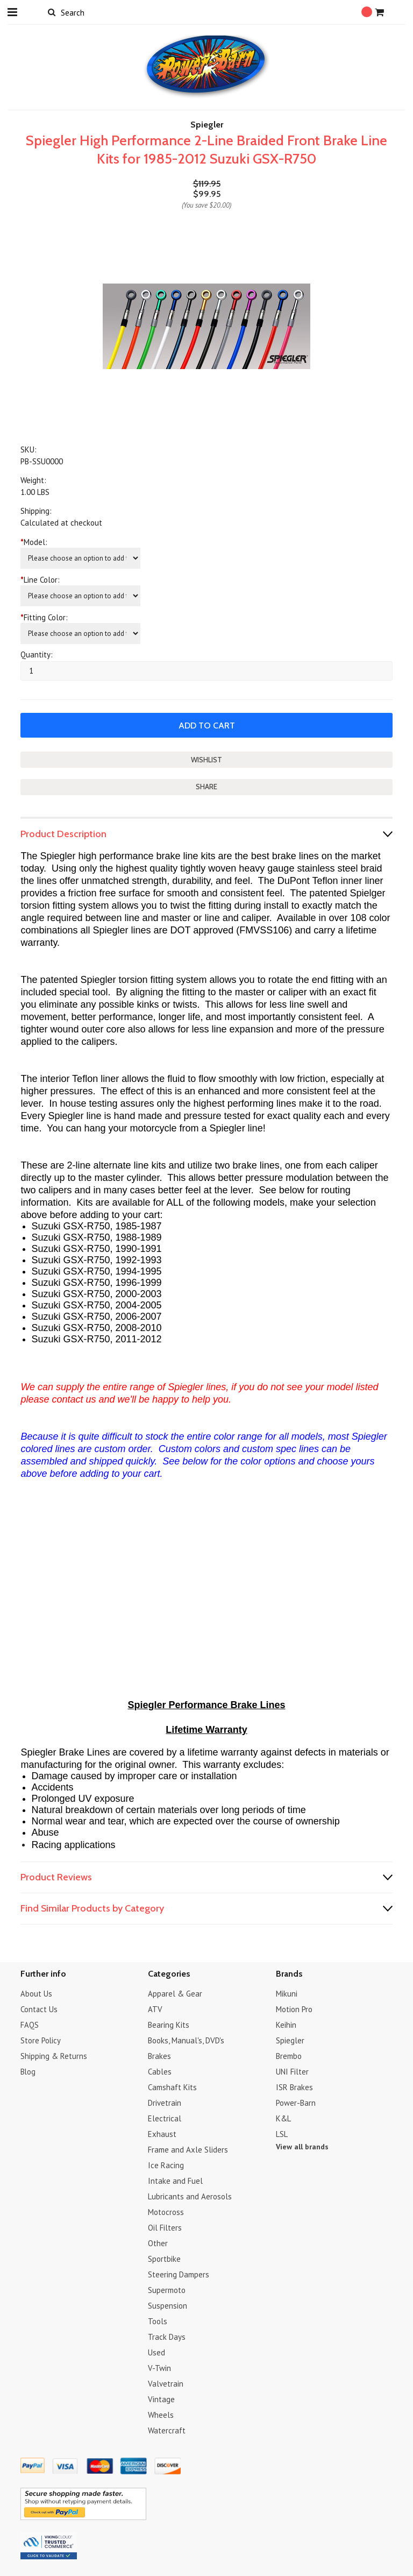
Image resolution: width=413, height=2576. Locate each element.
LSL (282, 2133)
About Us (36, 1993)
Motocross (166, 2211)
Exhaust (162, 2133)
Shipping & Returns (53, 2055)
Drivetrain (164, 2102)
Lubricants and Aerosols (190, 2196)
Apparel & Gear (175, 1993)
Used (156, 2352)
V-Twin (159, 2367)
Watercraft (167, 2430)
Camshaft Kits (172, 2087)
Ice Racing (166, 2165)
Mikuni (286, 1993)
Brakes (159, 2055)
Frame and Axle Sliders (188, 2149)
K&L (283, 2118)
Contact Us (39, 2009)
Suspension (167, 2305)
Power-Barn (296, 2102)
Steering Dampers (178, 2274)
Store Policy (40, 2040)
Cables (160, 2071)
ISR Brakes (294, 2087)
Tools (157, 2321)
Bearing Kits (168, 2024)
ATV (155, 2009)
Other (158, 2243)
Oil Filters (165, 2227)
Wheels (161, 2414)
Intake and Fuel (175, 2180)
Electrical (164, 2118)
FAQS (29, 2024)
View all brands (302, 2146)
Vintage (161, 2399)
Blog (28, 2071)
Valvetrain (165, 2383)
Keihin (286, 2024)
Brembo (289, 2055)
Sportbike (164, 2258)
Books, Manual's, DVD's (186, 2040)
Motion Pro (294, 2009)
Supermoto (167, 2289)
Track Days (167, 2336)
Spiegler (290, 2040)
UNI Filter (292, 2071)
